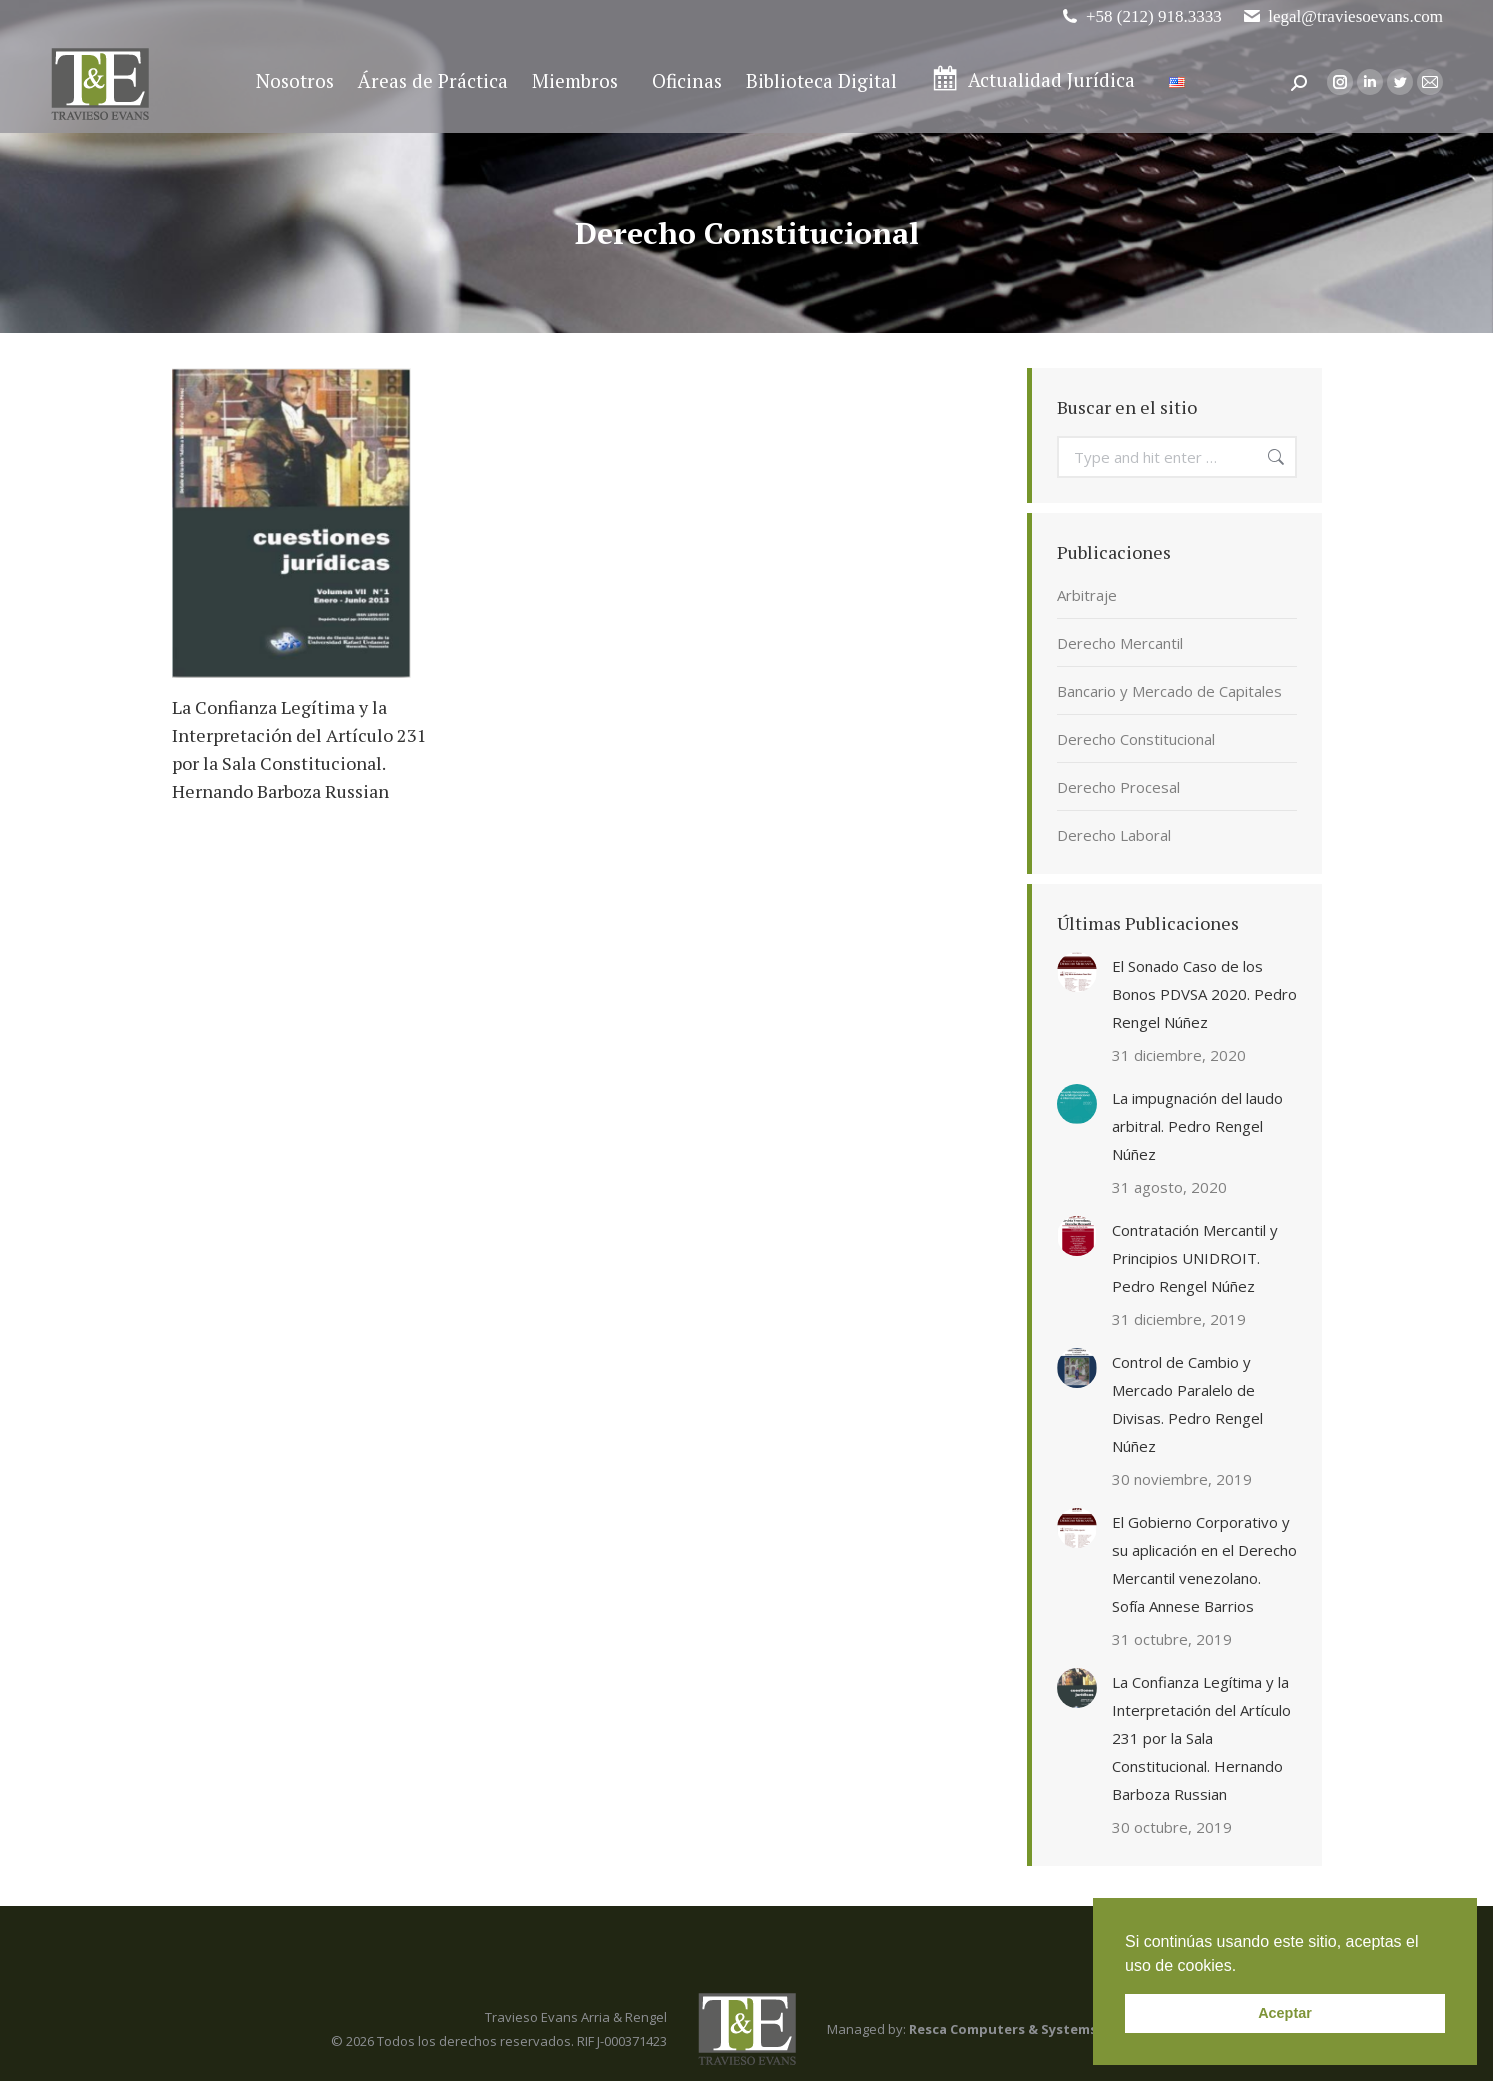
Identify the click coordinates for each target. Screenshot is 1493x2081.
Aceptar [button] (1285, 2013)
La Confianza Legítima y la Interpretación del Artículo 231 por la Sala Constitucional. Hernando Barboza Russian (1201, 1738)
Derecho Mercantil (1120, 643)
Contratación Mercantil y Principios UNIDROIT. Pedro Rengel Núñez (1195, 1258)
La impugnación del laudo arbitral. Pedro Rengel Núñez (1197, 1126)
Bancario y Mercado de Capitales (1169, 691)
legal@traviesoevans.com (1342, 16)
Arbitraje (1087, 595)
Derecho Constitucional (1136, 739)
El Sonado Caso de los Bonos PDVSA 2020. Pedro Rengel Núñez (1204, 994)
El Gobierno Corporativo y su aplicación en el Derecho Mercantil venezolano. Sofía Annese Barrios (1204, 1564)
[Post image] (1077, 972)
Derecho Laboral (1114, 835)
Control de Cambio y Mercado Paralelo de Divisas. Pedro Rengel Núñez (1187, 1404)
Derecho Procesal (1118, 787)
